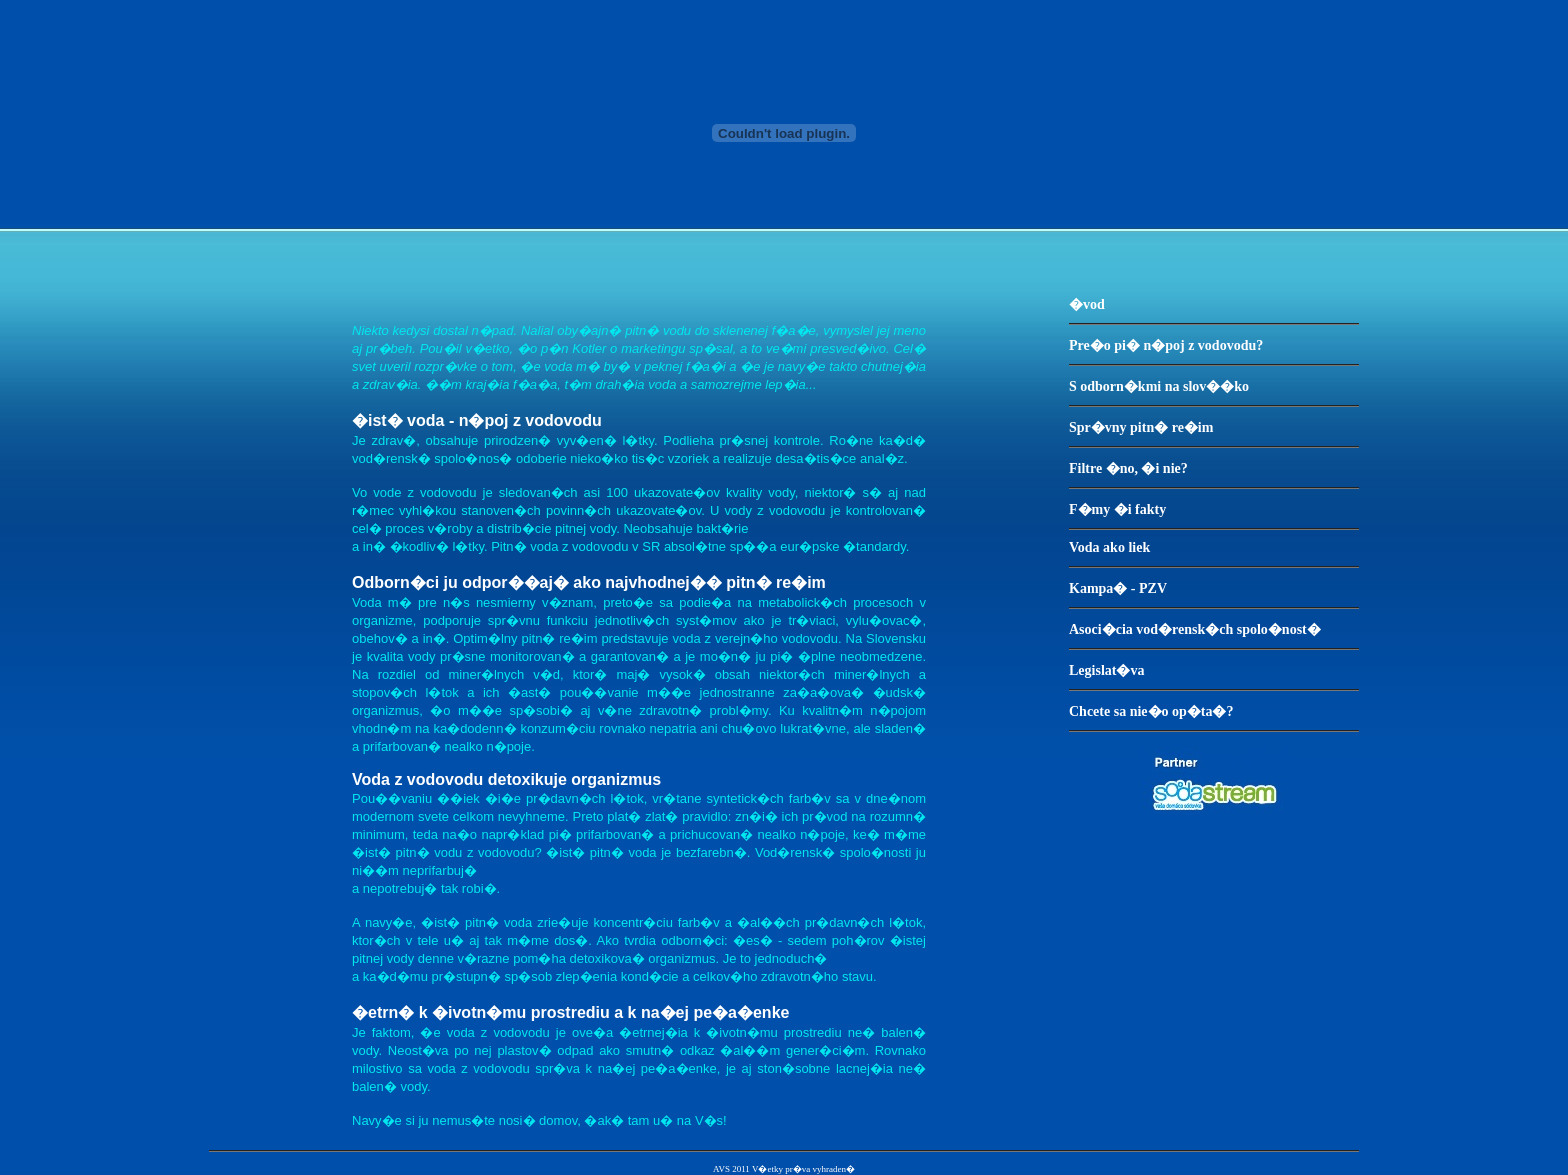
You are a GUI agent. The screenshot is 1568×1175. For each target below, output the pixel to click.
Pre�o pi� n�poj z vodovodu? (1166, 345)
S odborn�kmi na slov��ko (1159, 386)
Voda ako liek (1109, 547)
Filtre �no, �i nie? (1128, 468)
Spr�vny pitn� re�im (1141, 427)
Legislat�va (1106, 670)
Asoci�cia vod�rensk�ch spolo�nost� (1195, 629)
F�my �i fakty (1117, 509)
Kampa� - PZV (1118, 588)
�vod (1087, 304)
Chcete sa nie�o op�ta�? (1151, 711)
